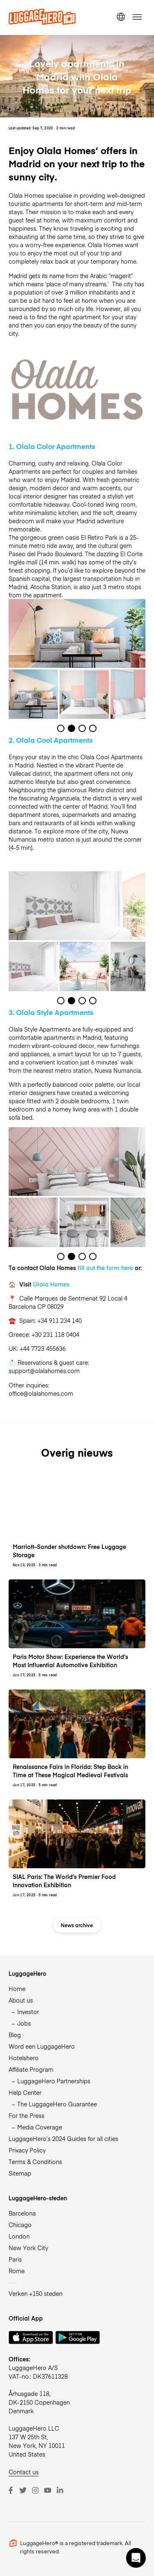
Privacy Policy (27, 2150)
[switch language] (120, 17)
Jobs (24, 2023)
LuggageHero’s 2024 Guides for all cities (63, 2138)
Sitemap (20, 2173)
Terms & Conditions (35, 2161)
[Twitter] (23, 2490)
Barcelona (22, 2213)
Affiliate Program (31, 2069)
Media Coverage (39, 2127)
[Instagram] (35, 2490)
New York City (28, 2248)
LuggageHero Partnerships (53, 2081)
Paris (15, 2259)
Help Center (25, 2092)
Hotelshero (24, 2058)
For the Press (26, 2115)
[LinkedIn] (60, 2490)
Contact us (24, 2472)
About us (21, 2000)
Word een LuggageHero (42, 2046)
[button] (136, 2558)
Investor (28, 2011)
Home (17, 1988)
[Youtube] (48, 2490)
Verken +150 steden (35, 2293)
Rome (17, 2271)
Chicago (20, 2224)
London (19, 2236)
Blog (15, 2035)
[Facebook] (11, 2490)
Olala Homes (51, 1284)
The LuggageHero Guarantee (57, 2104)
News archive (77, 1925)
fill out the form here (105, 1267)
